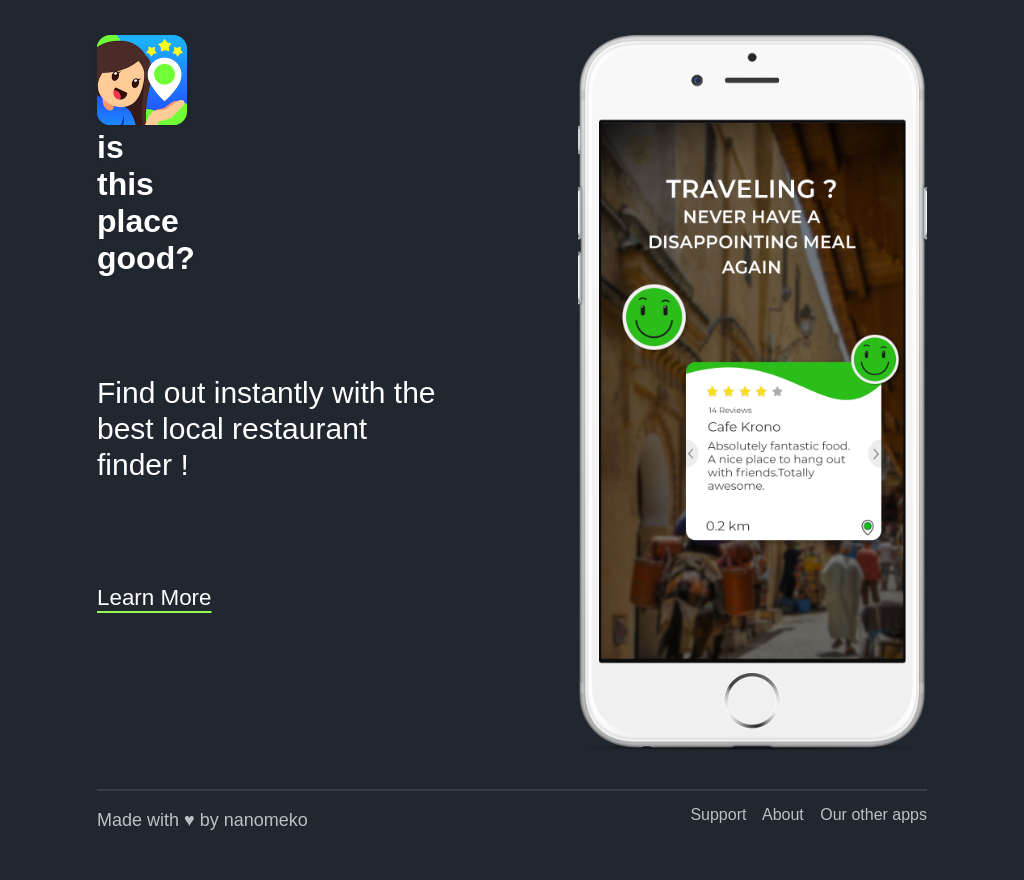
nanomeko (266, 820)
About (783, 814)
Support (718, 814)
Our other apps (873, 814)
